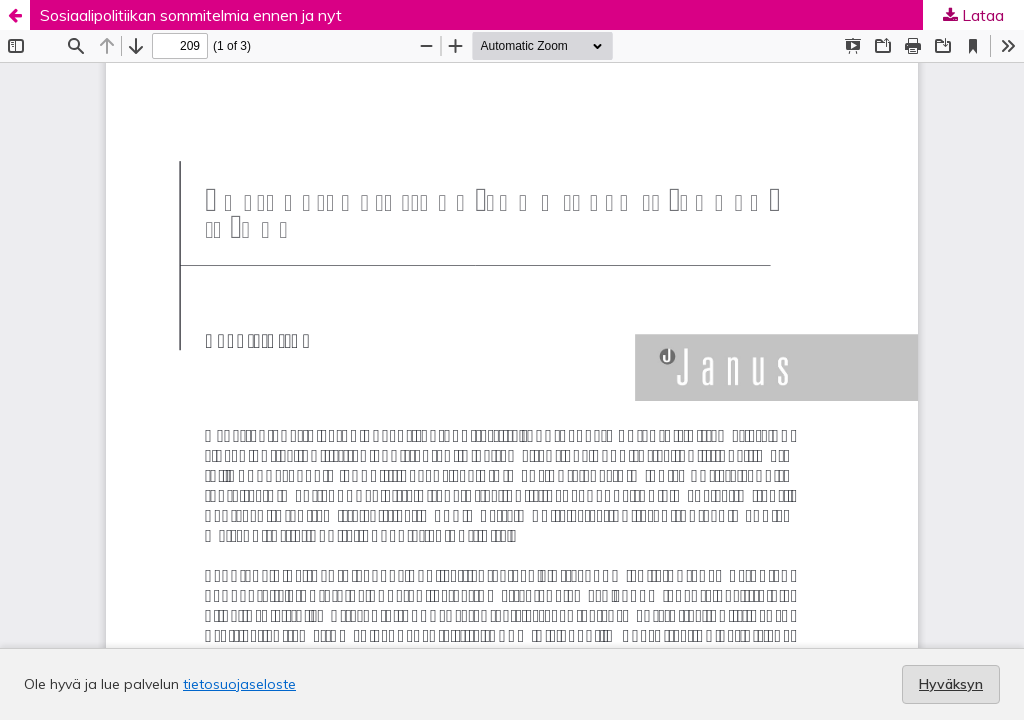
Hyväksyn (951, 684)
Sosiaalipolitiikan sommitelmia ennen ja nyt (191, 15)
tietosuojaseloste (239, 684)
